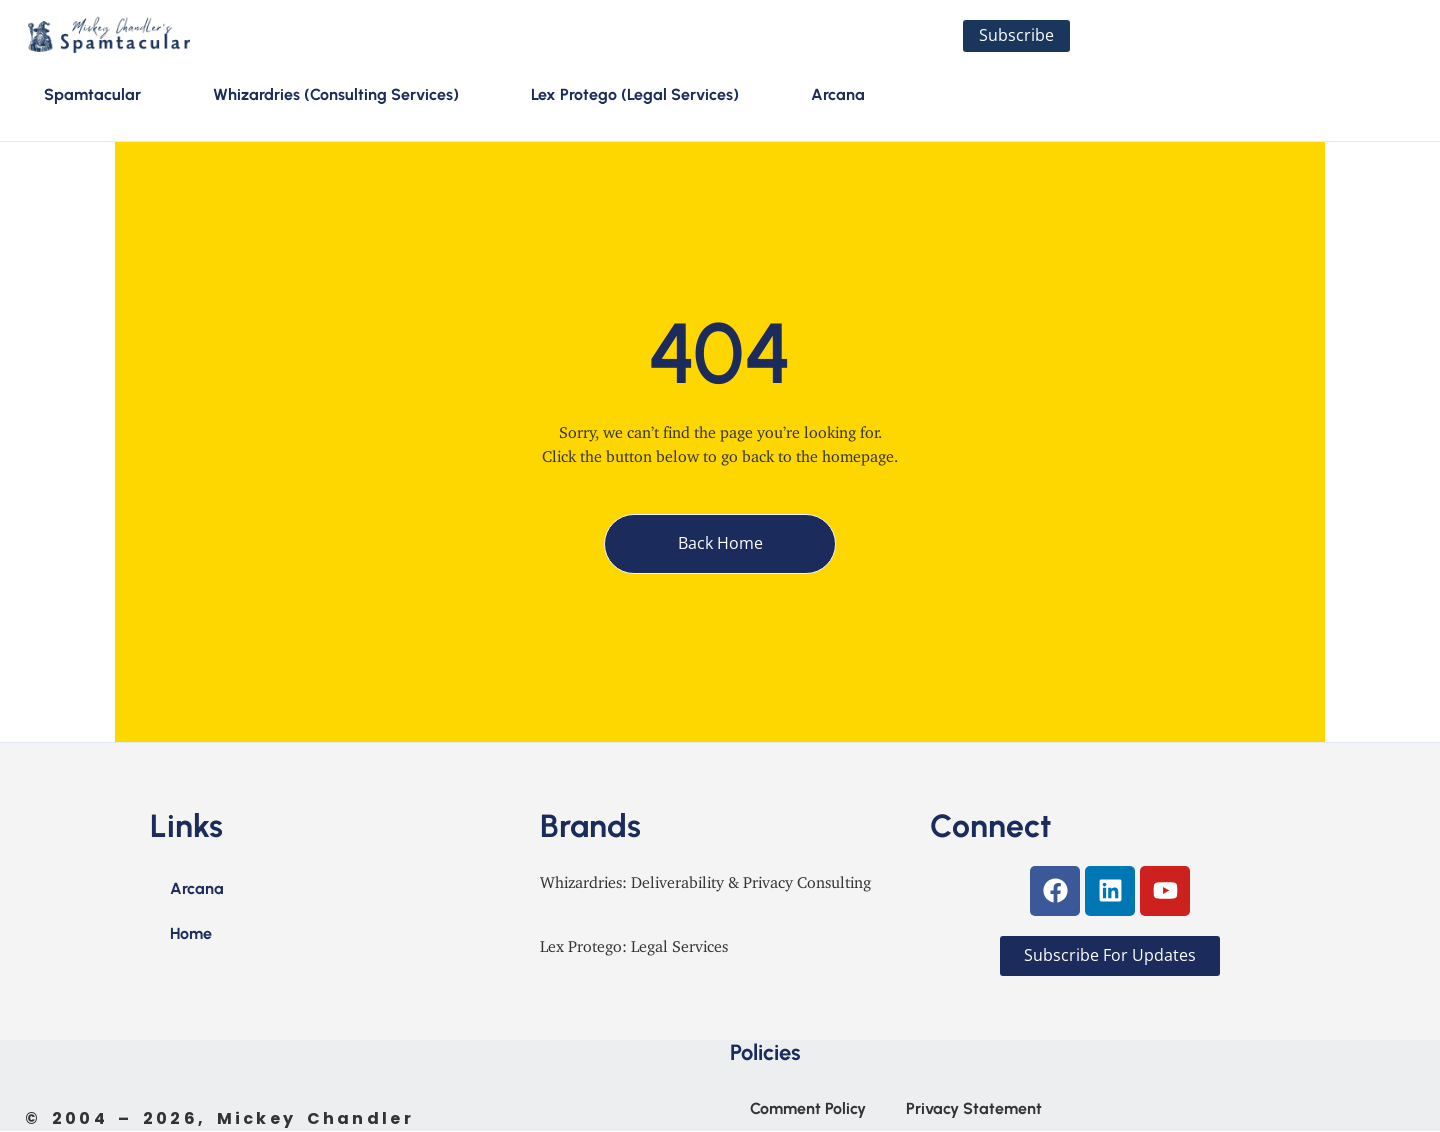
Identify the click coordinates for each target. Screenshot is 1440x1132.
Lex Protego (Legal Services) (635, 95)
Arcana (838, 95)
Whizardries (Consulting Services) (336, 95)
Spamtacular (92, 95)
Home (191, 934)
